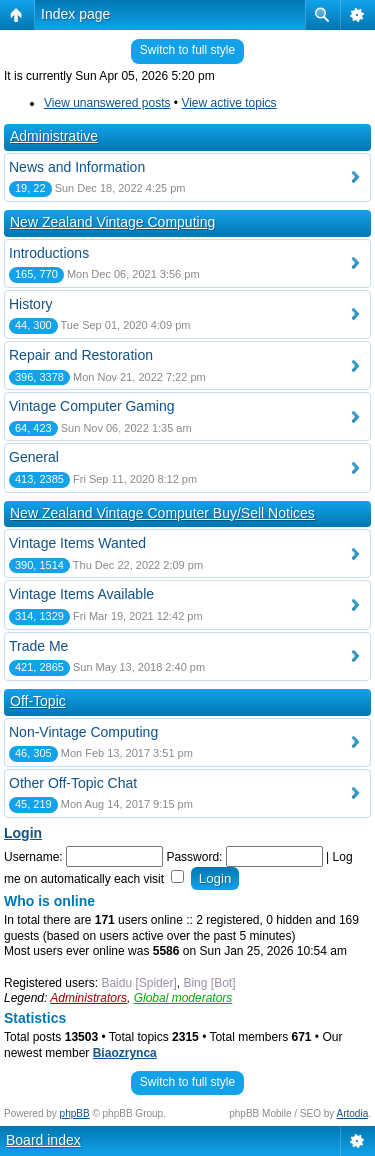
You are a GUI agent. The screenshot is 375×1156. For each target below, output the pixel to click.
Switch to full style (187, 50)
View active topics (228, 103)
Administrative (54, 136)
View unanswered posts (107, 103)
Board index (43, 1140)
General (34, 457)
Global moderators (183, 998)
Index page (75, 14)
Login (23, 833)
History (31, 304)
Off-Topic (38, 701)
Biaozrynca (125, 1053)
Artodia (353, 1113)
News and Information (77, 167)
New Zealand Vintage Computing (112, 222)
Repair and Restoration (81, 355)
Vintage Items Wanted (77, 543)
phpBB (75, 1113)
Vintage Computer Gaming (92, 406)
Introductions (49, 253)
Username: (33, 857)
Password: (194, 857)
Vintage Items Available (81, 594)
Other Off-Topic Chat (73, 783)
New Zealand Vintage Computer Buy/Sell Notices (162, 513)
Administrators (88, 998)
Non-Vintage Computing (83, 732)
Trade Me (38, 646)
